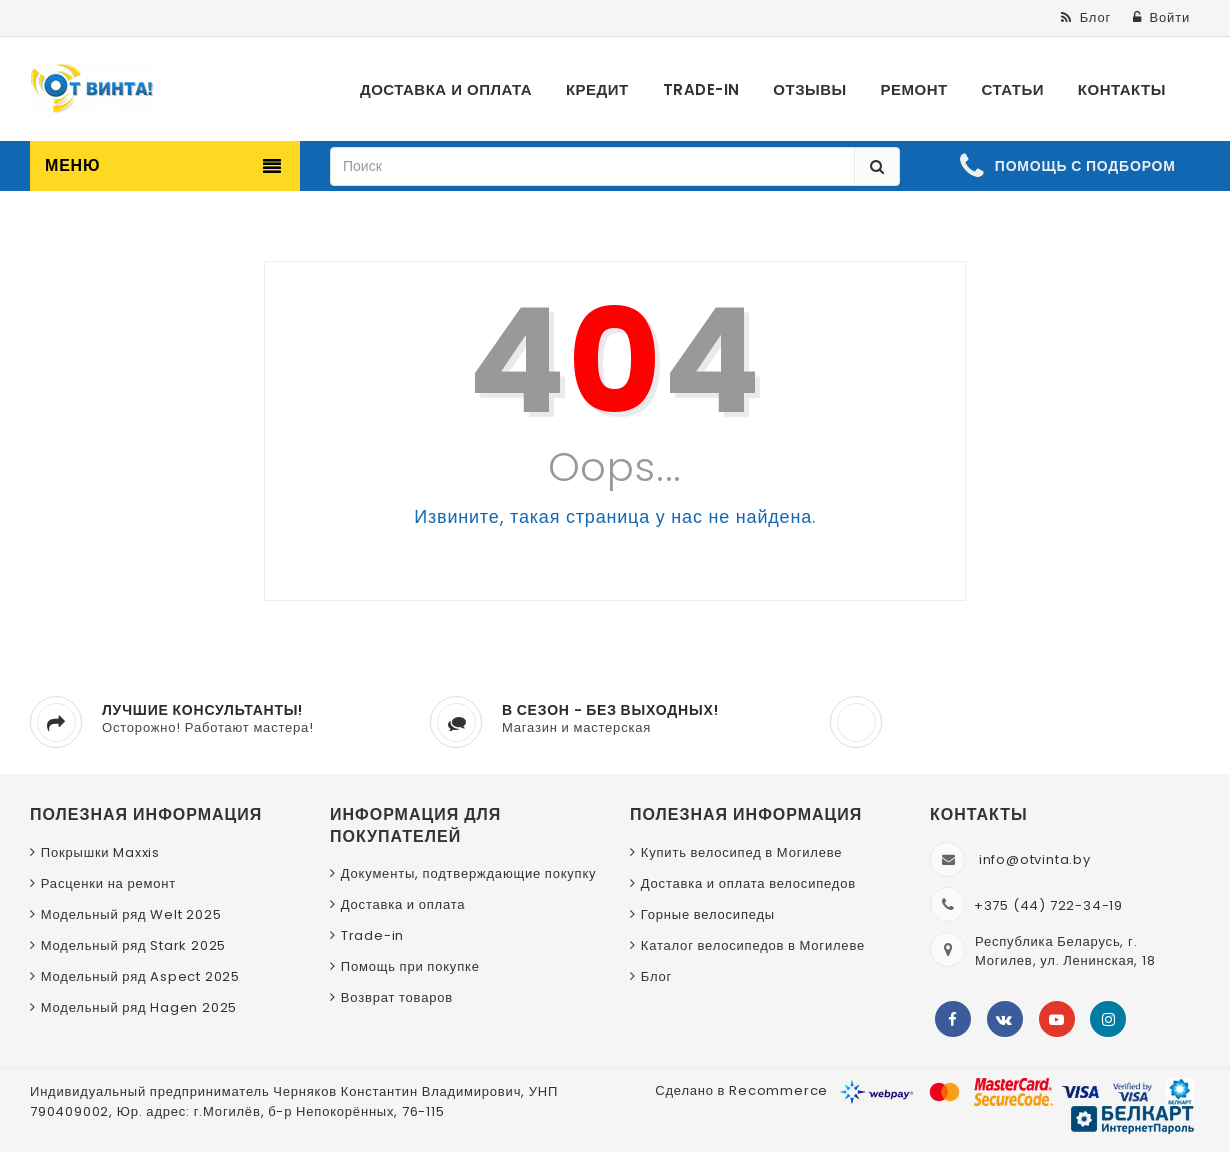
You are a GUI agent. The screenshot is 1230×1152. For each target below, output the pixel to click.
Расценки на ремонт (108, 883)
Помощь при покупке (410, 966)
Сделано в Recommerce (741, 1090)
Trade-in (372, 935)
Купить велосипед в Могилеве (741, 852)
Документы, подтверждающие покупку (469, 873)
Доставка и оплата (403, 904)
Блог (656, 976)
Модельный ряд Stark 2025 (133, 945)
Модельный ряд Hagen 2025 (139, 1007)
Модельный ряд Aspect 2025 (140, 976)
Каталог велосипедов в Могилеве (753, 945)
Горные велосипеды (708, 914)
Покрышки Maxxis (100, 852)
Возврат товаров (397, 997)
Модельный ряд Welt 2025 (131, 914)
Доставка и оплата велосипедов (748, 883)
